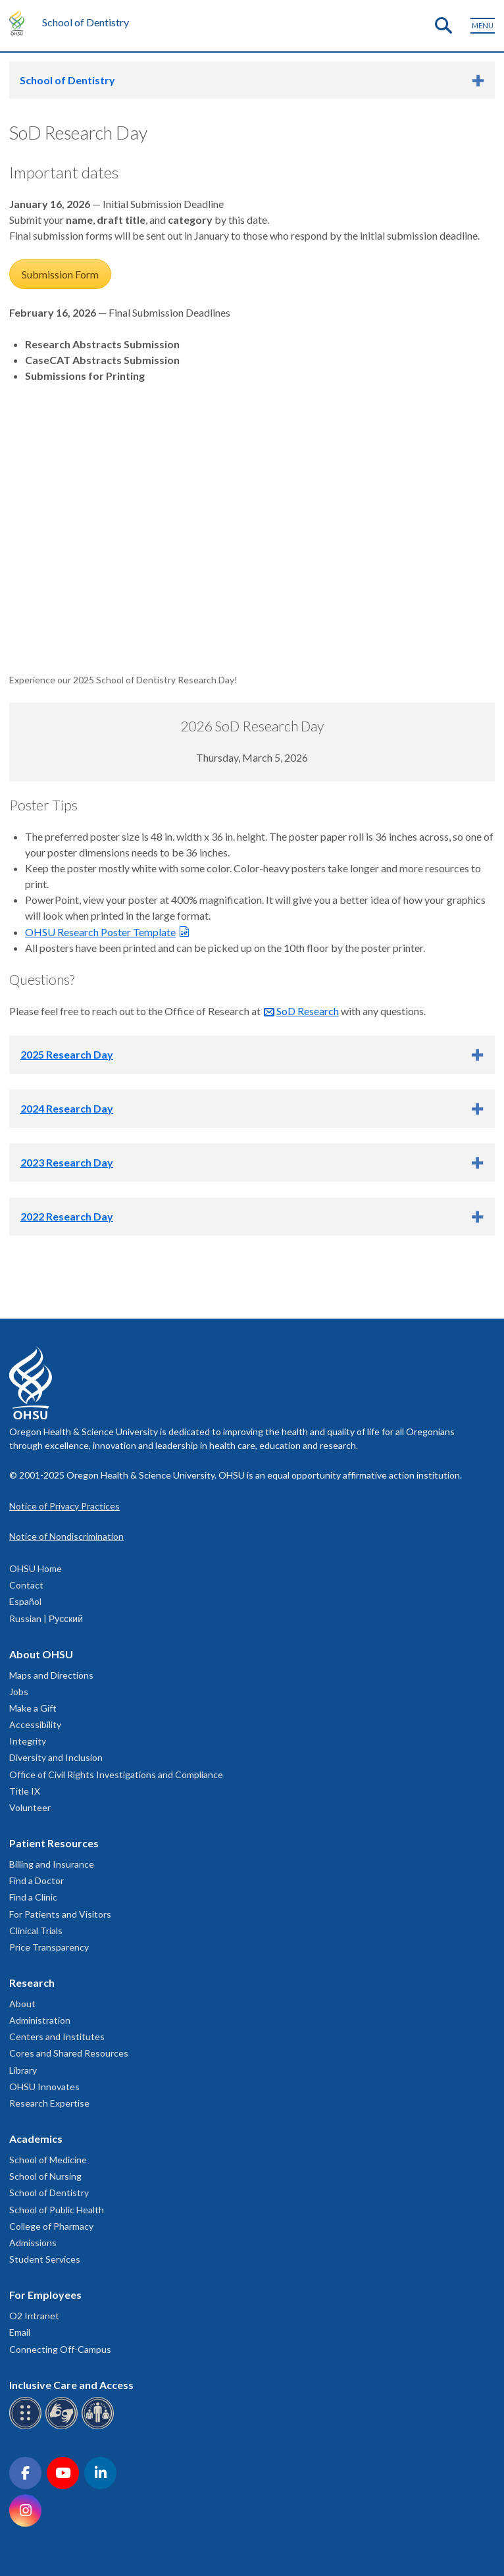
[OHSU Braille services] (27, 2426)
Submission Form (60, 274)
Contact (26, 1584)
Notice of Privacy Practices (64, 1505)
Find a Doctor (36, 1880)
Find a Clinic (33, 1897)
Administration (39, 2020)
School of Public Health (56, 2209)
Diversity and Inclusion (56, 1757)
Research (32, 1982)
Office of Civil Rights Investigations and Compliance (116, 1774)
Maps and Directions (51, 1675)
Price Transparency (49, 1947)
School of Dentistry (85, 22)
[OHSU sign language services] (63, 2426)
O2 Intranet (34, 2315)
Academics (36, 2138)
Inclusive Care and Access (71, 2385)
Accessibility (35, 1724)
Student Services (44, 2259)
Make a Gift (33, 1708)
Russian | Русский (46, 1618)
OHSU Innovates (44, 2086)
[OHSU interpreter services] (100, 2426)
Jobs (18, 1691)
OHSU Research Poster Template (100, 932)
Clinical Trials (36, 1930)
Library (23, 2070)
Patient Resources (54, 1843)
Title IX (24, 1791)
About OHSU (41, 1654)
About (22, 2003)
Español (25, 1601)
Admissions (33, 2242)
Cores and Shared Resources (68, 2053)
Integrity (27, 1741)
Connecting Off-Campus (60, 2349)
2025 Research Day (66, 1054)
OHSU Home (35, 1568)
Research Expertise (49, 2103)
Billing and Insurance (51, 1864)
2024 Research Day (66, 1108)
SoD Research (307, 1011)
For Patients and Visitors (60, 1914)
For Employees (45, 2294)
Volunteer (30, 1807)
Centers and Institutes (57, 2036)
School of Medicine (48, 2159)
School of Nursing (45, 2176)
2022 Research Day (66, 1216)
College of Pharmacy (51, 2226)
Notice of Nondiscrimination (66, 1536)
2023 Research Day (66, 1162)
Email (19, 2332)
